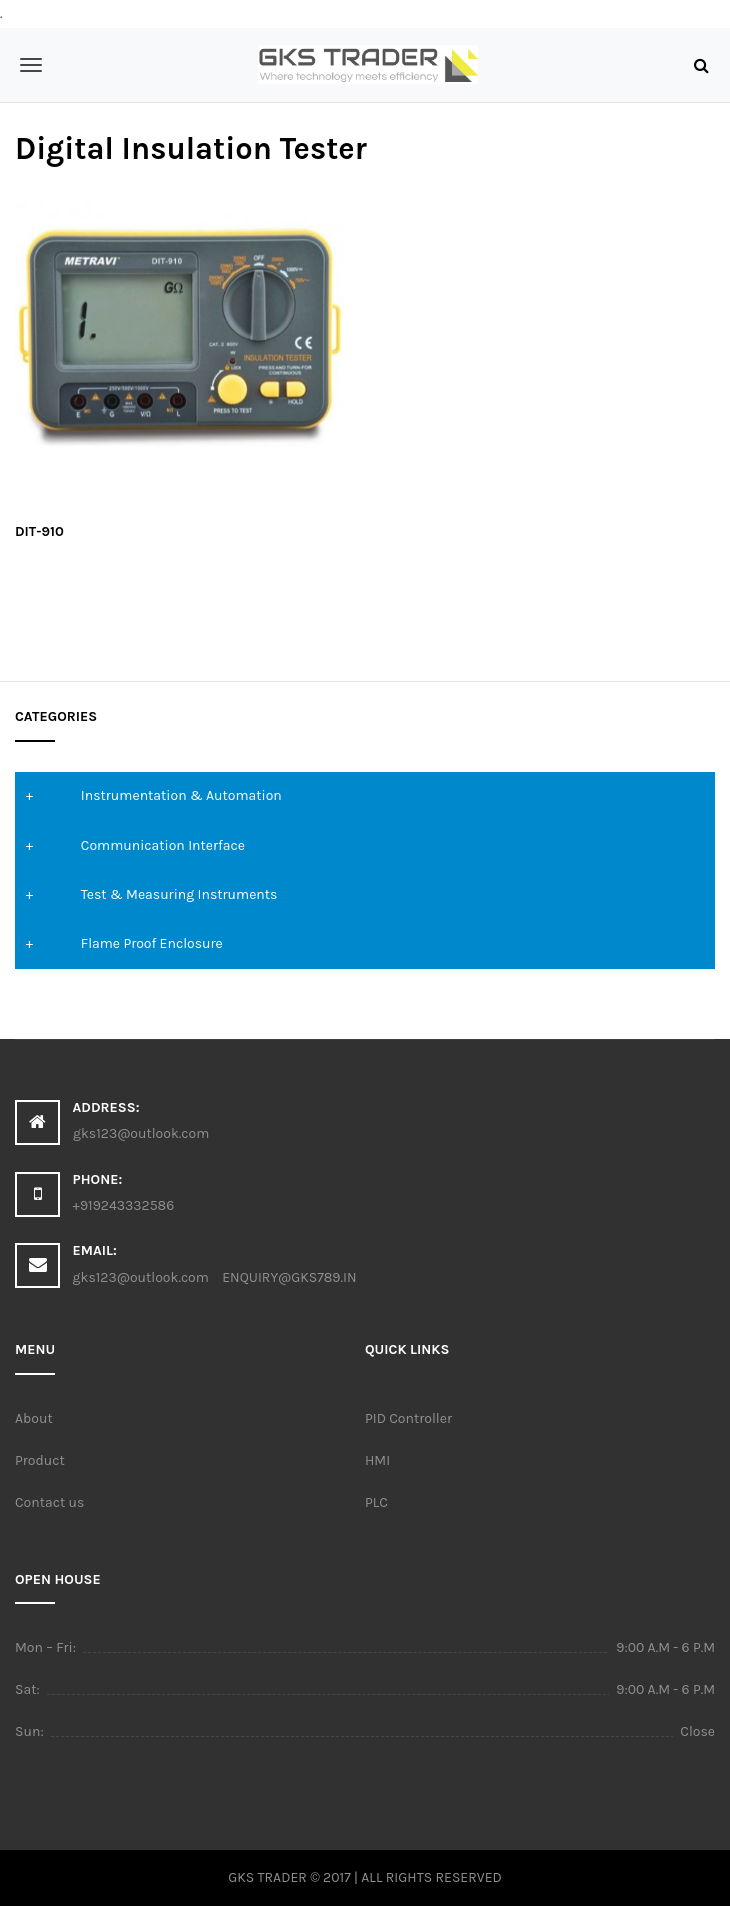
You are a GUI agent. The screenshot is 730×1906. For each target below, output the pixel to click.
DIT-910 (39, 531)
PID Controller (408, 1418)
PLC (376, 1502)
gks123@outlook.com (141, 1277)
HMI (377, 1460)
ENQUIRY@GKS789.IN (289, 1277)
